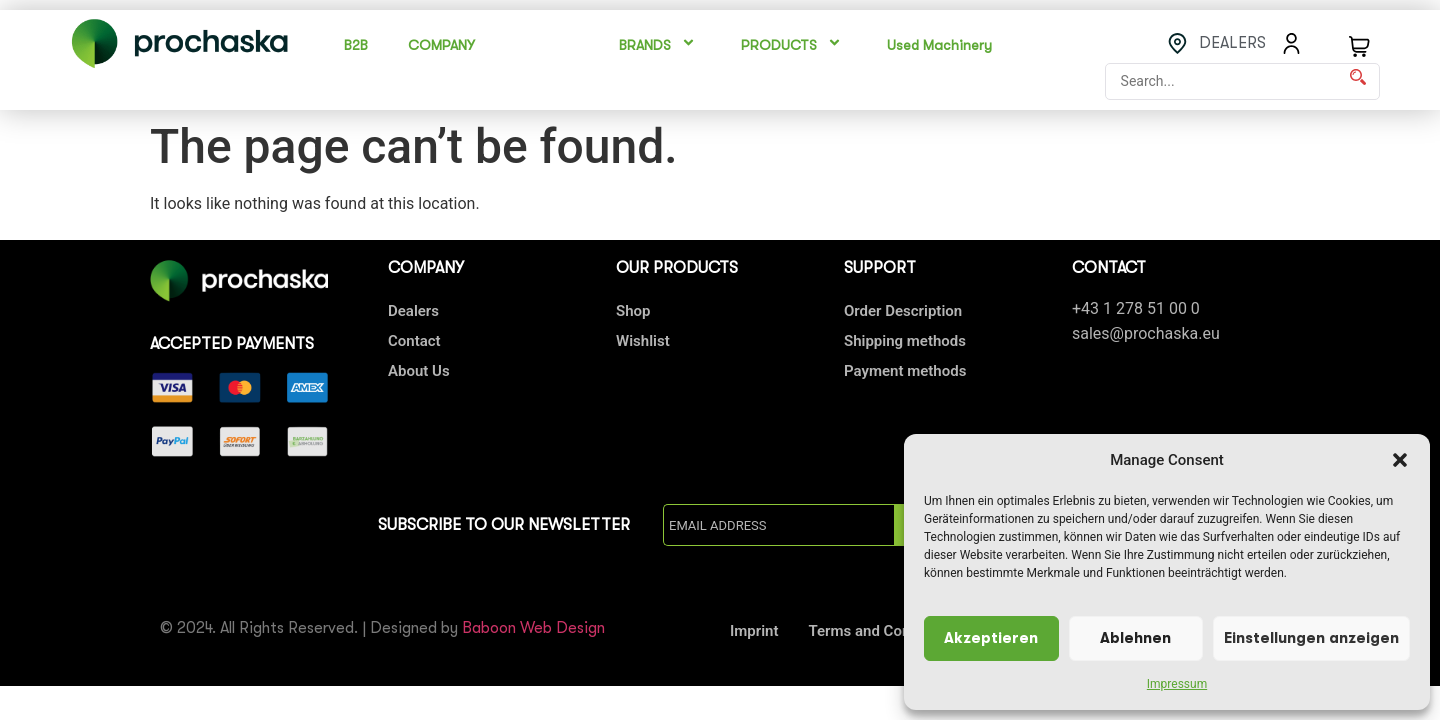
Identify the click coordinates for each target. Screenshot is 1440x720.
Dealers (413, 311)
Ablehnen (1135, 638)
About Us (419, 371)
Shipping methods (905, 341)
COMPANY (441, 45)
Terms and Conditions (883, 631)
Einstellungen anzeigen (1311, 638)
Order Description (903, 311)
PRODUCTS (794, 45)
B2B (356, 45)
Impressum (1177, 684)
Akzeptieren (991, 638)
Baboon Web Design (533, 628)
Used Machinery (939, 45)
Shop (633, 311)
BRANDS (660, 45)
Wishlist (643, 341)
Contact (414, 341)
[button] (1400, 460)
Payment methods (905, 371)
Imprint (754, 631)
